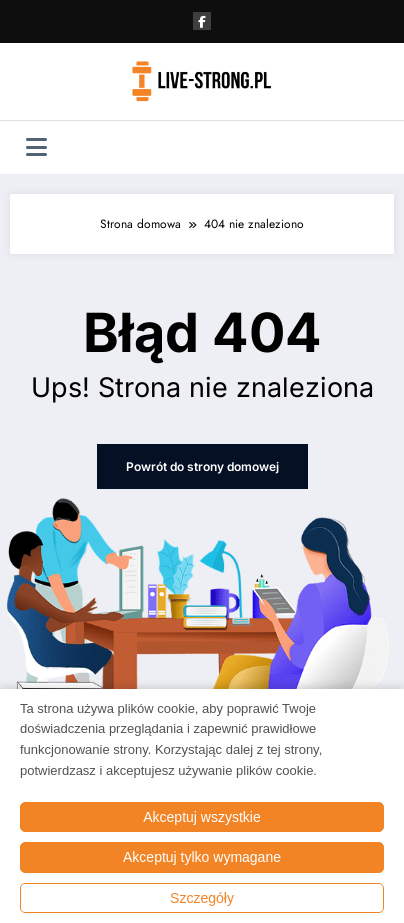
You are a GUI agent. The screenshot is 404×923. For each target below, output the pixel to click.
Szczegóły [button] (202, 898)
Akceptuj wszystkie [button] (201, 817)
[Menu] (36, 147)
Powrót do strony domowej (202, 466)
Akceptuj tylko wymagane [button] (202, 857)
